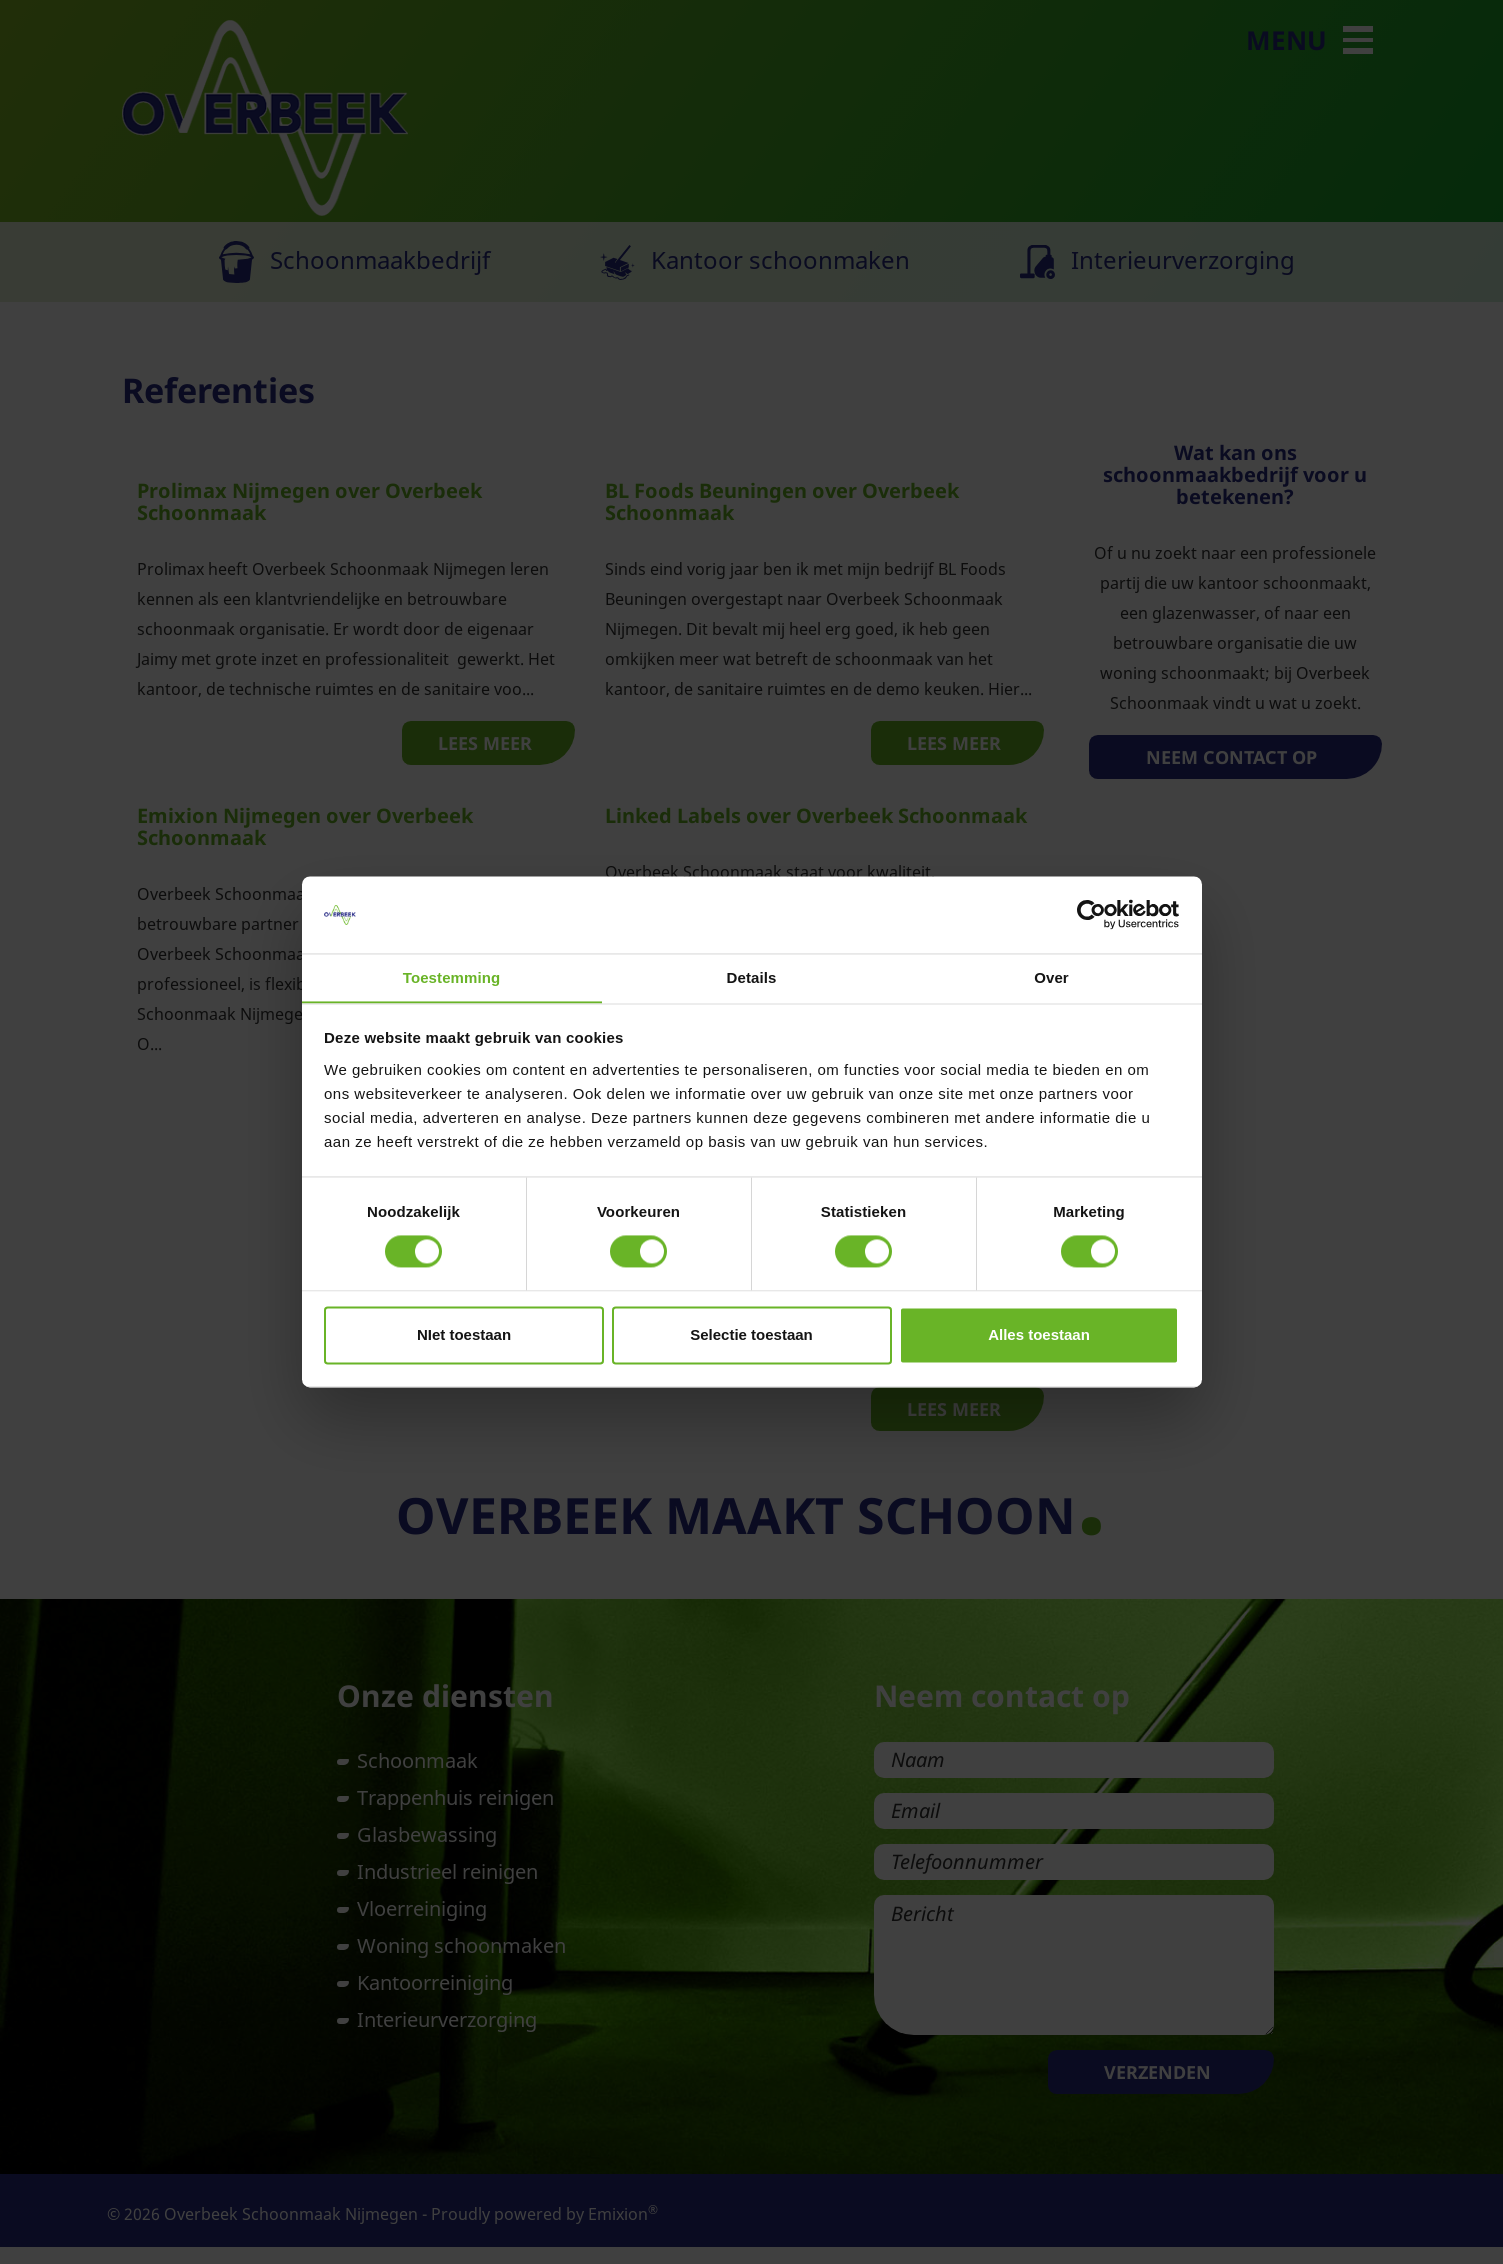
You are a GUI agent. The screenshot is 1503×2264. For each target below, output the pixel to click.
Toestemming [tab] (452, 977)
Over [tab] (1051, 977)
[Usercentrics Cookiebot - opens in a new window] (1091, 914)
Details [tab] (752, 977)
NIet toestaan (464, 1335)
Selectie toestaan (751, 1335)
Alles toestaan (1039, 1335)
